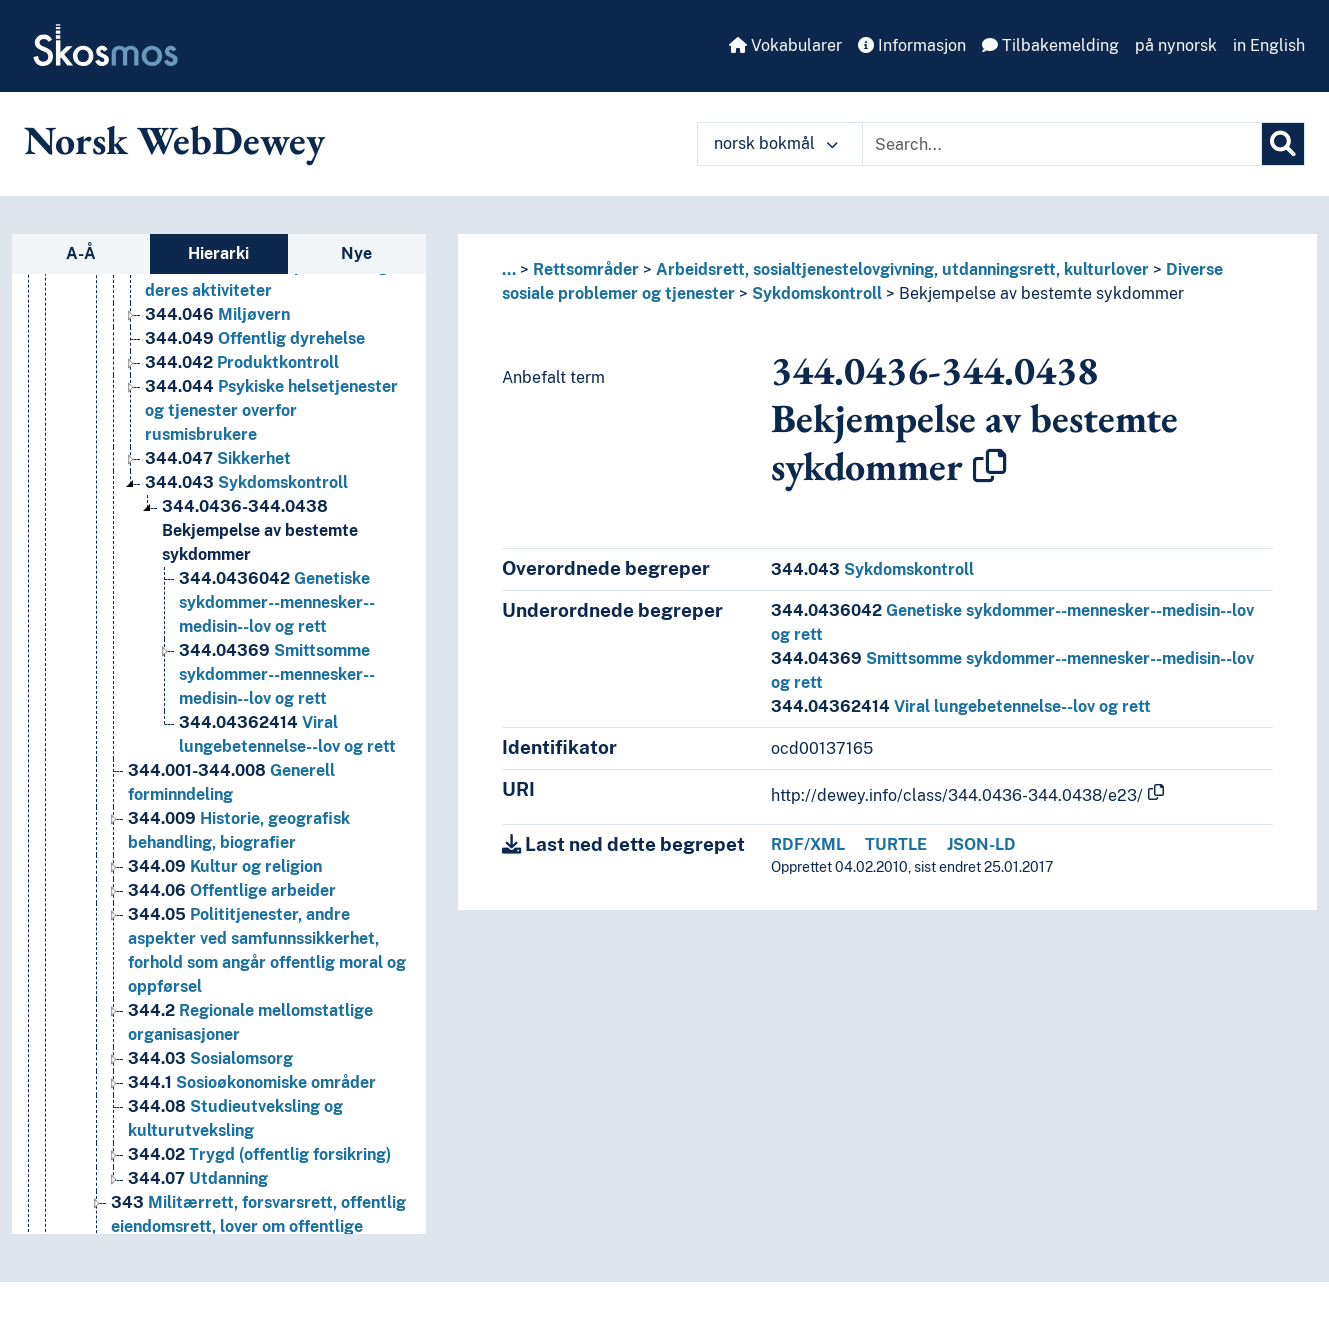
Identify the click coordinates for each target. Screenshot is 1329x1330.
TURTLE (896, 844)
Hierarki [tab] (218, 253)
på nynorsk (1176, 45)
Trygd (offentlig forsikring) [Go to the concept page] (259, 1154)
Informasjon (912, 45)
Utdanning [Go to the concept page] (198, 1178)
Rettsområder (586, 269)
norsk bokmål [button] (776, 143)
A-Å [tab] (81, 253)
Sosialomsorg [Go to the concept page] (210, 1058)
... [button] (509, 269)
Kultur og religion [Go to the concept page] (225, 866)
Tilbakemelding (1050, 45)
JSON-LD (981, 844)
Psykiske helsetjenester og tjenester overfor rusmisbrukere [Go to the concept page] (271, 410)
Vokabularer (785, 45)
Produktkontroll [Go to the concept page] (242, 362)
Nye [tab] (356, 253)
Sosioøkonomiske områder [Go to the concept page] (252, 1082)
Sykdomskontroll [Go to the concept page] (246, 482)
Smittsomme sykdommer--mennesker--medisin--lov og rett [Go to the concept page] (277, 674)
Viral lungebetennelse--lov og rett (961, 706)
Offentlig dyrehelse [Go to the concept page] (255, 338)
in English (1269, 45)
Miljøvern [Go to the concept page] (217, 314)
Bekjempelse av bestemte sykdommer (1041, 293)
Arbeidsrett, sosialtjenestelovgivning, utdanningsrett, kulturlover (902, 269)
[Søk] (1283, 144)
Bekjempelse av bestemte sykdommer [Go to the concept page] (260, 530)
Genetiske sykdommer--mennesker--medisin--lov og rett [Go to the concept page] (277, 602)
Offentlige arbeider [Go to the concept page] (232, 890)
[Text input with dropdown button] (1062, 144)
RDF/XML (808, 844)
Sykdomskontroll (817, 293)
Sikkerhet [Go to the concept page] (218, 458)
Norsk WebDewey (174, 140)
